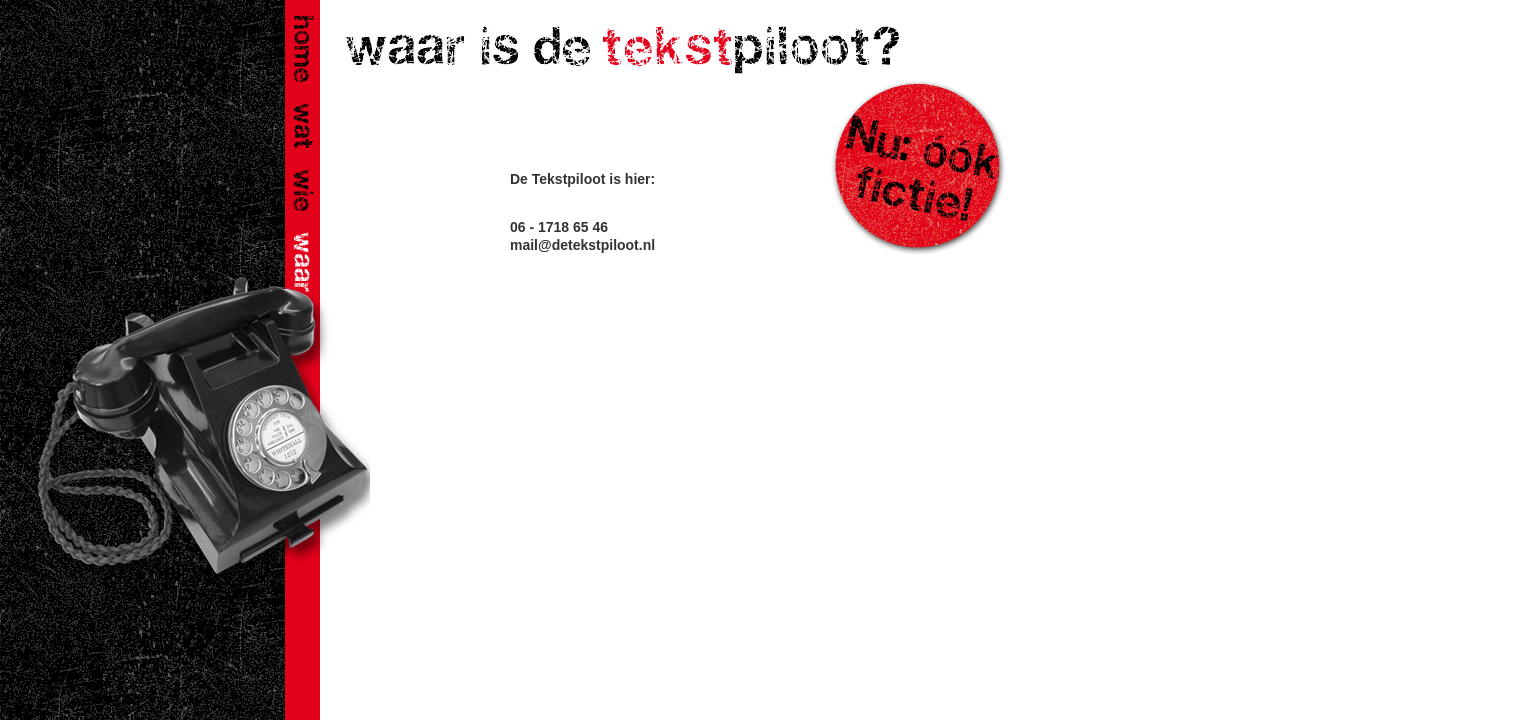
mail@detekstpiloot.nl (582, 245)
